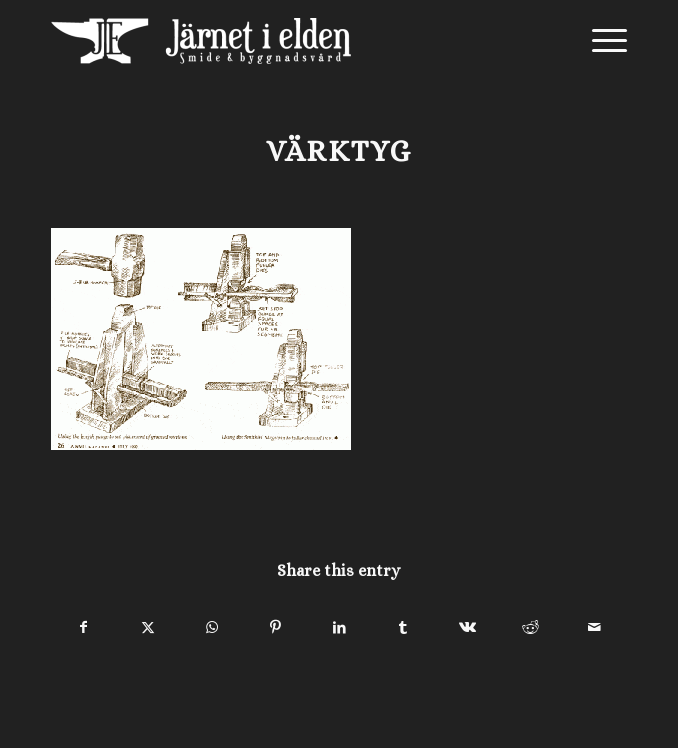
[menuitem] (599, 41)
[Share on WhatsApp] (211, 627)
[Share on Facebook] (84, 627)
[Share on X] (148, 627)
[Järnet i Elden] (281, 41)
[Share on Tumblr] (403, 627)
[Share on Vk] (467, 627)
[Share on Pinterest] (275, 627)
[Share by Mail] (594, 627)
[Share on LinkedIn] (339, 627)
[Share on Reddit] (530, 627)
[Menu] (599, 41)
